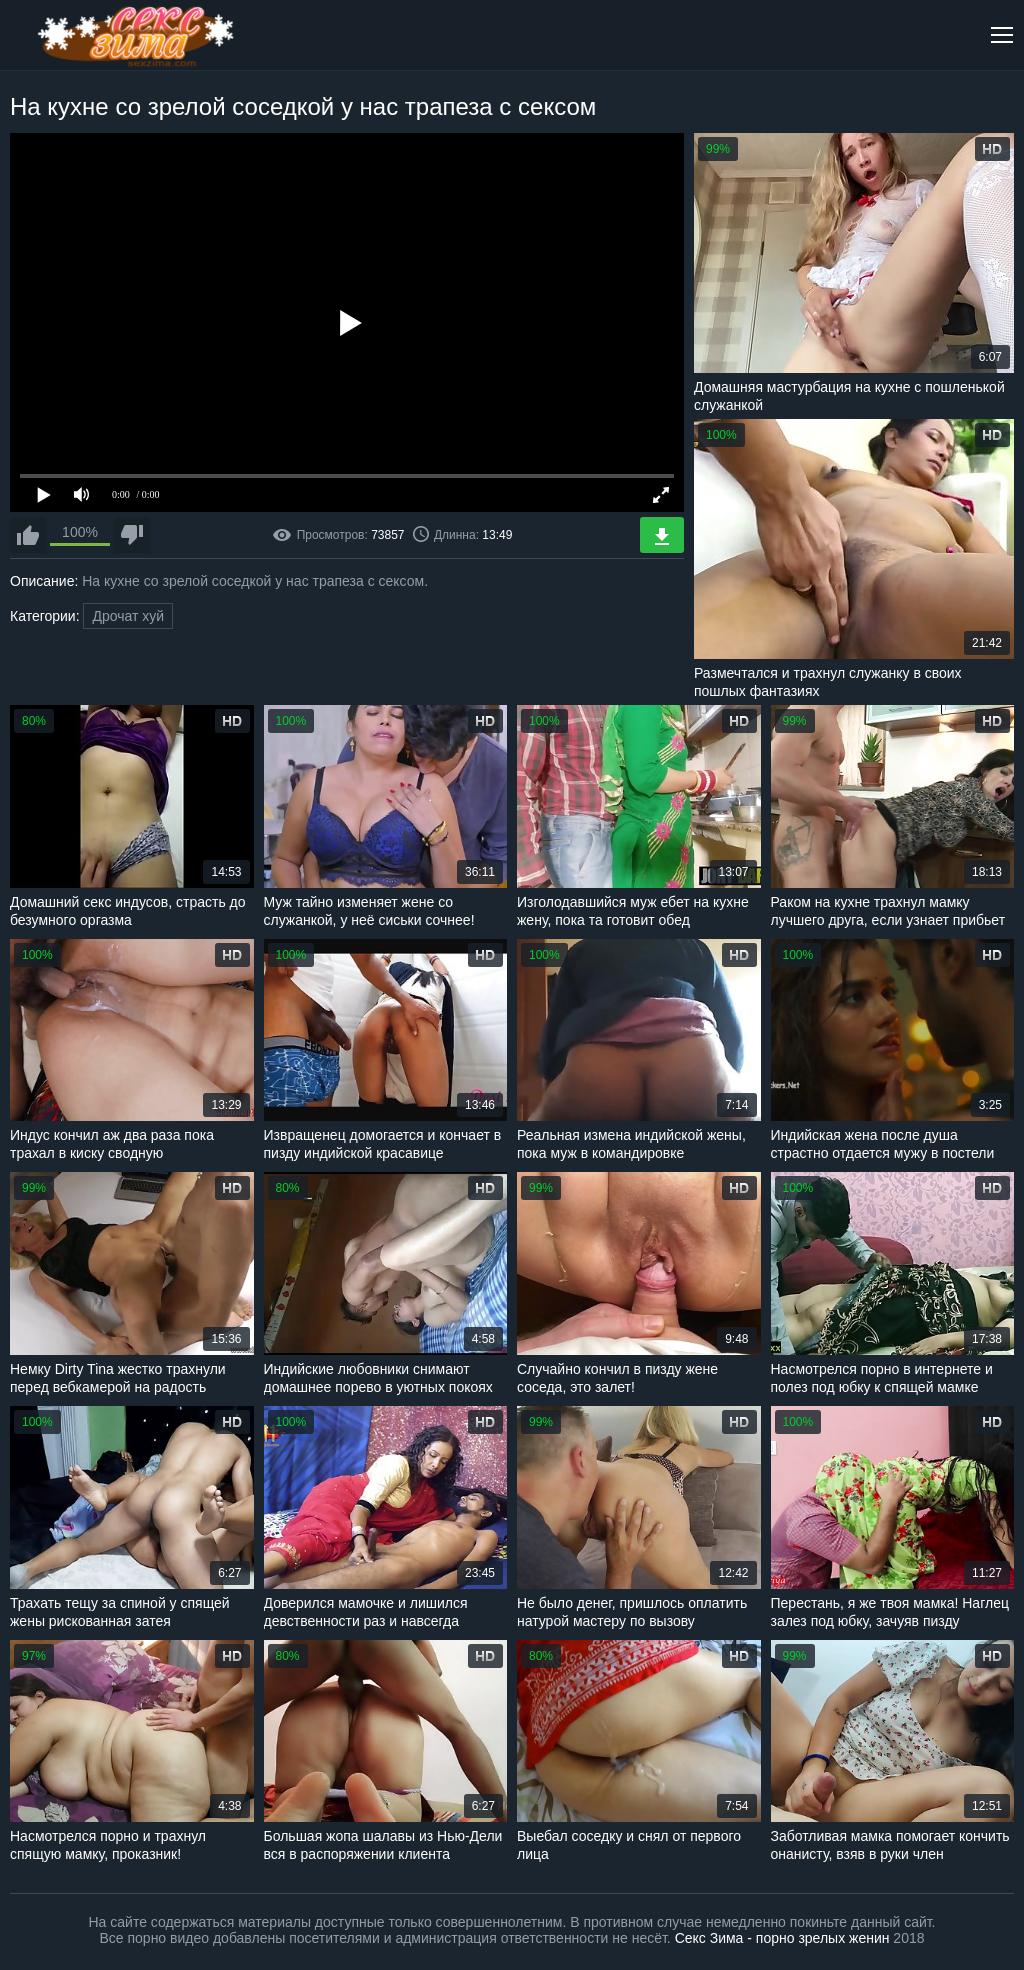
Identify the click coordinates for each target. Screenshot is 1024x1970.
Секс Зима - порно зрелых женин (782, 1938)
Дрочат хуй (128, 616)
